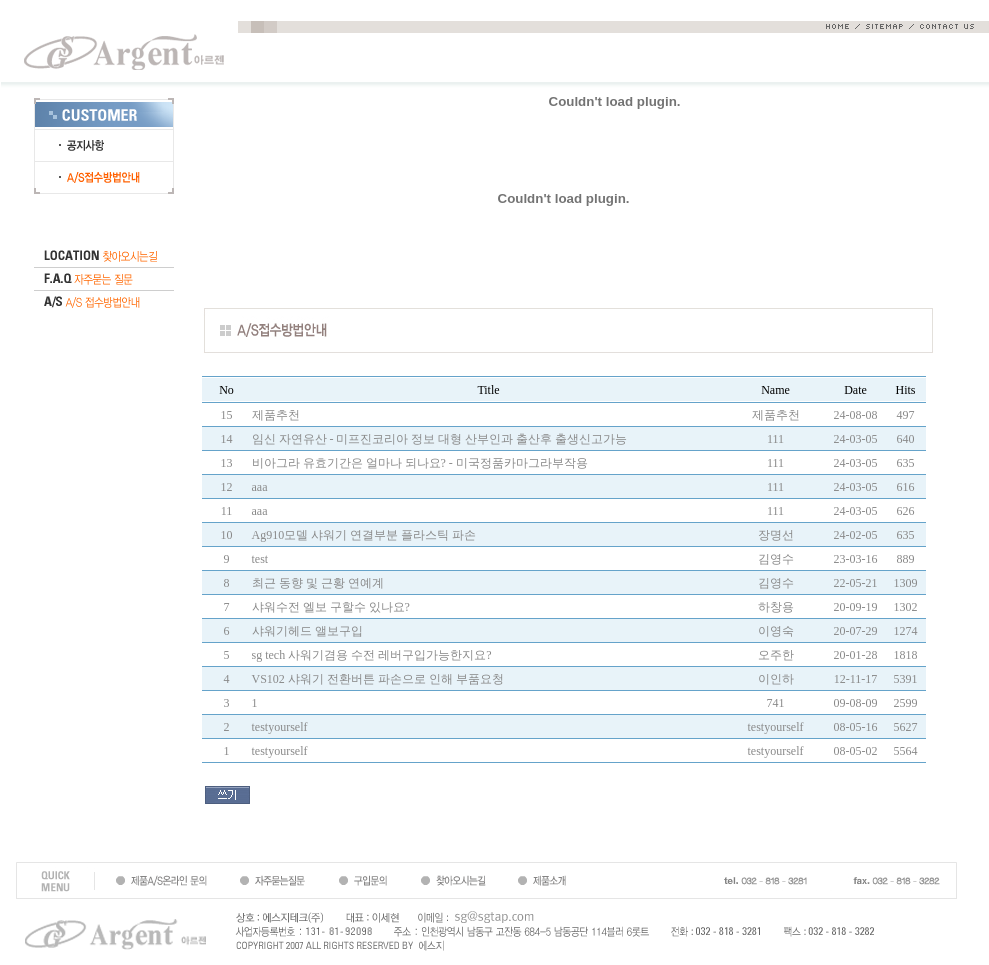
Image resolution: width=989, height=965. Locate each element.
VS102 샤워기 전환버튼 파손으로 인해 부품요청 (378, 679)
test (260, 559)
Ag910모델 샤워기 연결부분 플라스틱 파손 (364, 535)
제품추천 (276, 415)
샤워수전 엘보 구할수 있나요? (331, 607)
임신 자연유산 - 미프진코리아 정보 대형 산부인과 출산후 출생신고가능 (440, 439)
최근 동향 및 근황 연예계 (318, 583)
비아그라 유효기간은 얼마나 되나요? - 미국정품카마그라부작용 (420, 463)
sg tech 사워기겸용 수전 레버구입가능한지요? (372, 655)
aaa (260, 487)
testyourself (280, 727)
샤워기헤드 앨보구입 (307, 631)
